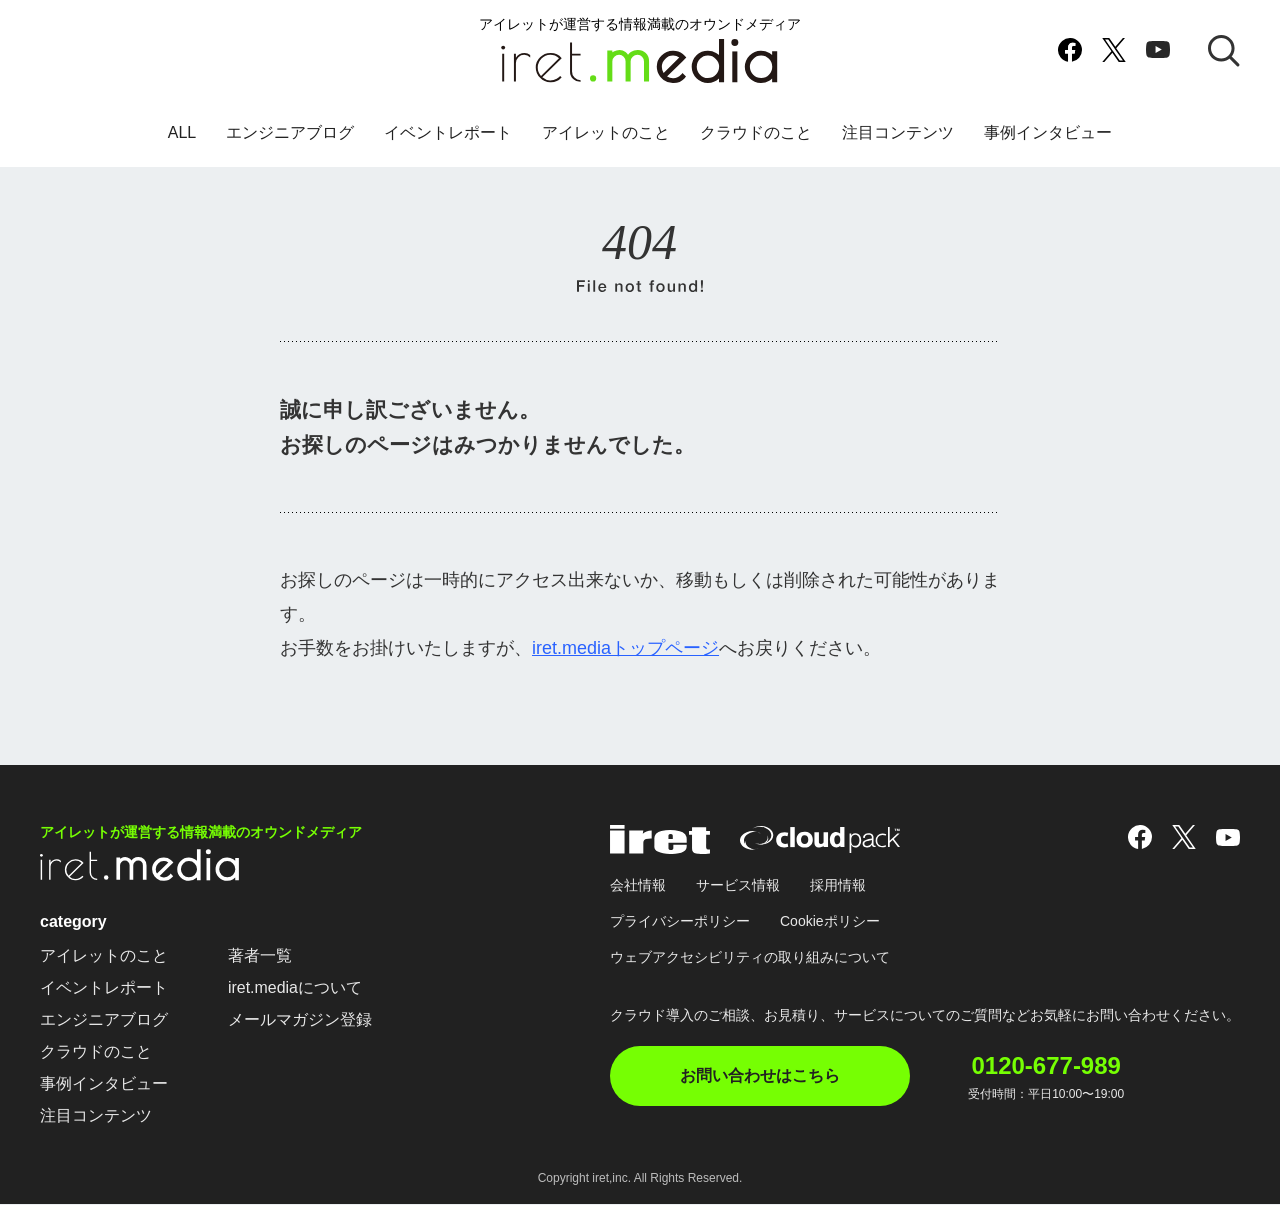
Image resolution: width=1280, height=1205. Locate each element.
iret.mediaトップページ (625, 648)
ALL (182, 133)
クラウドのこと (756, 133)
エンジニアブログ (290, 133)
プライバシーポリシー (680, 922)
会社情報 (638, 886)
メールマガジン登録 (300, 1020)
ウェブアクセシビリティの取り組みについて (750, 958)
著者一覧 (260, 956)
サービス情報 (738, 886)
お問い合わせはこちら (760, 1076)
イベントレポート (448, 133)
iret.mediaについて (295, 988)
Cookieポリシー (830, 922)
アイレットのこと (606, 133)
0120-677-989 (1047, 1066)
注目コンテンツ (898, 133)
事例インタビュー (1048, 133)
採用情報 (838, 886)
